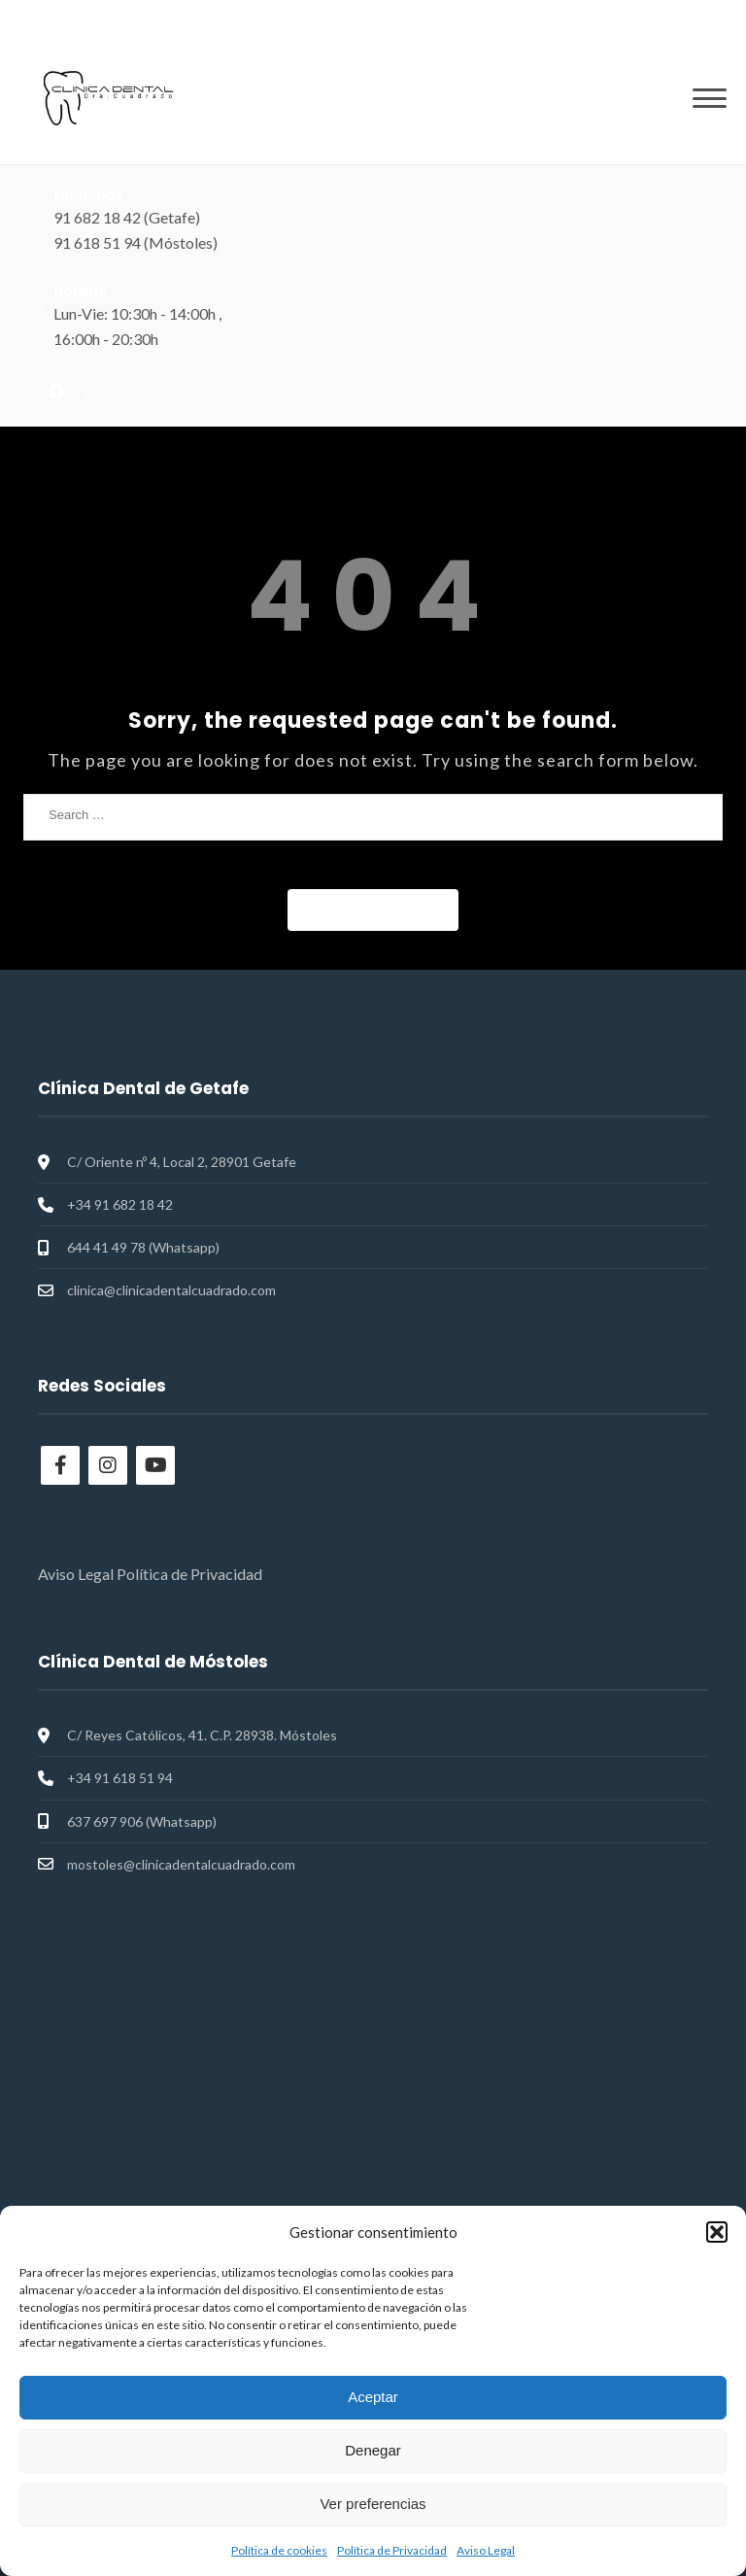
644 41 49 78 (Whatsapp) (143, 1247)
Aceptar (373, 2396)
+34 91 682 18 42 (120, 1204)
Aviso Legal (486, 2550)
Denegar (373, 2450)
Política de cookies (279, 2550)
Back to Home (373, 909)
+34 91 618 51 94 (120, 1777)
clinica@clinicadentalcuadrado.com (171, 1290)
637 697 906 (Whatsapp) (142, 1821)
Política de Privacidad (392, 2550)
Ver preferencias (372, 2503)
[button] (717, 2232)
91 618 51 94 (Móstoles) (135, 242)
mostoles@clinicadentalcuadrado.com (181, 1864)
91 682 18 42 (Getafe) (126, 217)
